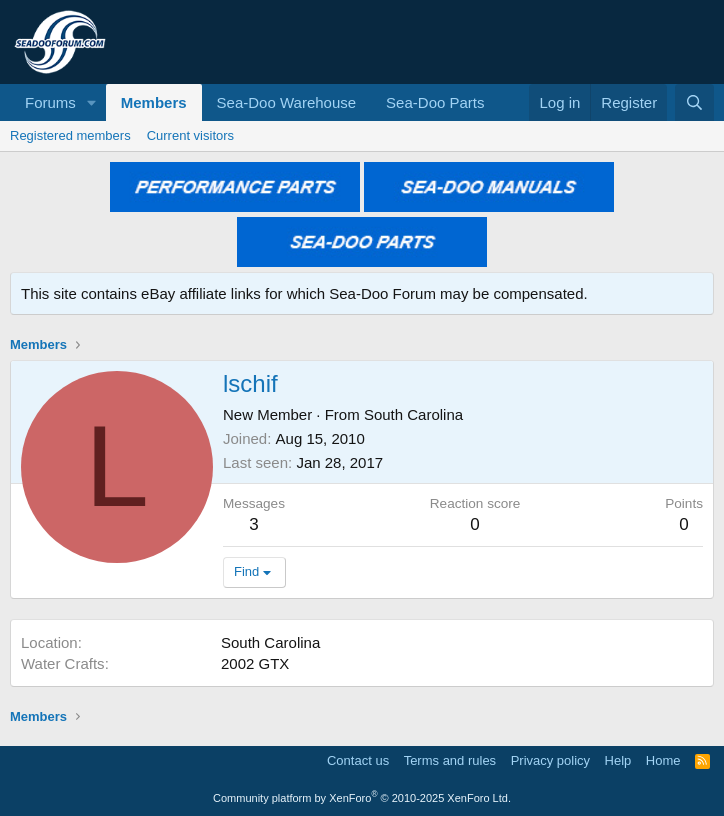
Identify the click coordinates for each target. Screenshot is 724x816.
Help (618, 760)
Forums (50, 102)
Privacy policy (550, 760)
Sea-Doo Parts (435, 102)
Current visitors (190, 135)
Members (154, 102)
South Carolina (413, 414)
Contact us (358, 760)
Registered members (70, 135)
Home (663, 760)
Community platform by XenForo (362, 798)
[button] (92, 102)
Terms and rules (450, 760)
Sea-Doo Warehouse (287, 102)
